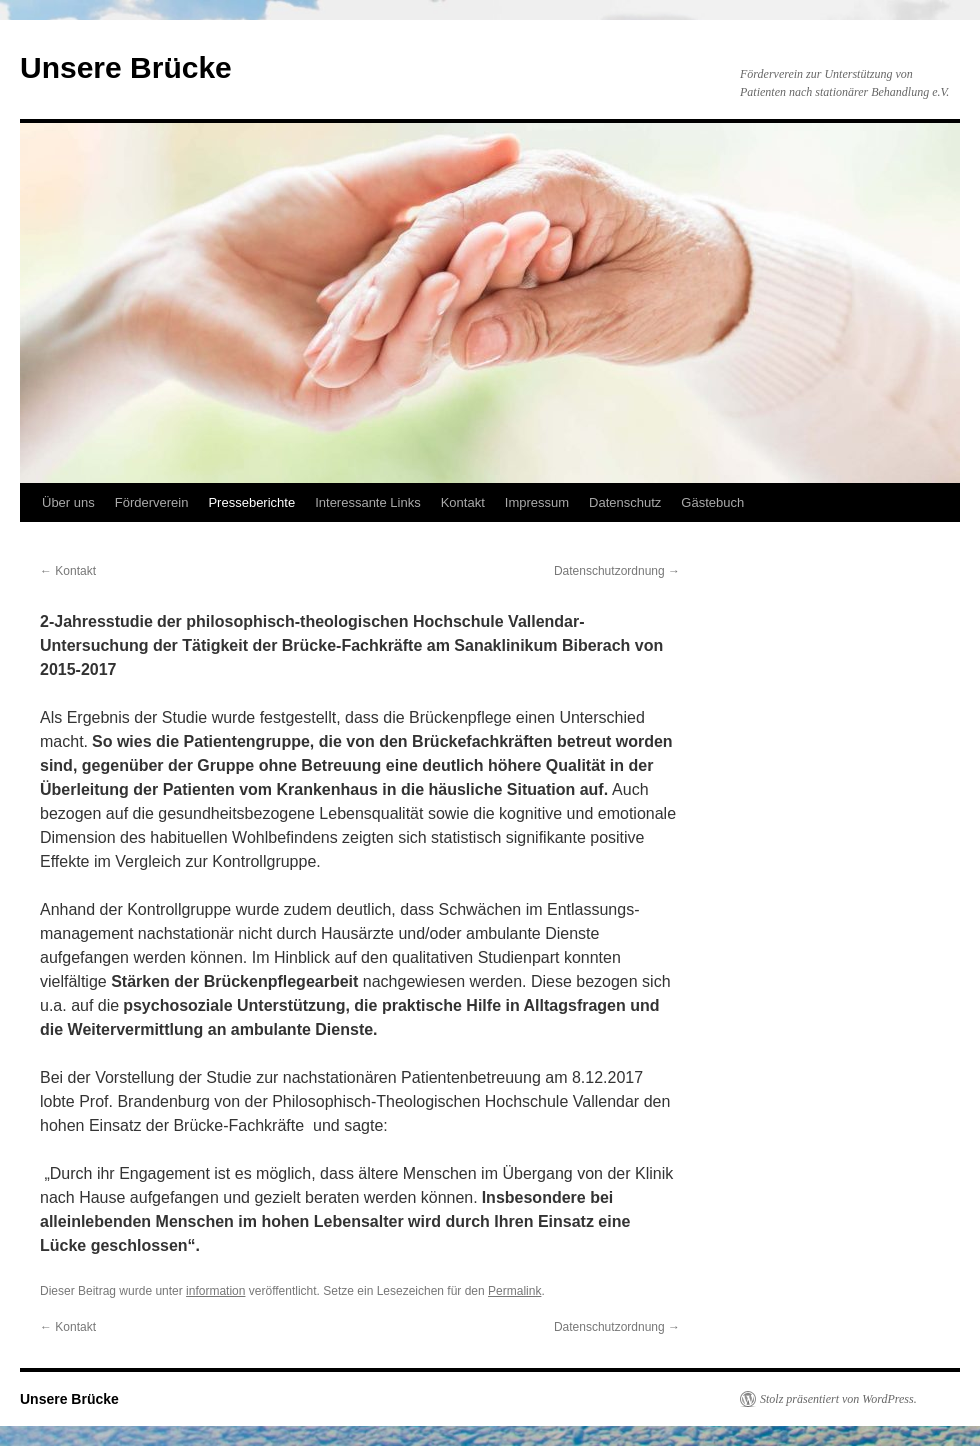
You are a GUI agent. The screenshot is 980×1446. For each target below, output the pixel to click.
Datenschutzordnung (617, 571)
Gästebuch (712, 502)
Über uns (68, 502)
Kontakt (463, 502)
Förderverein (152, 502)
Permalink (514, 1291)
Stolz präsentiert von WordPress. (838, 1399)
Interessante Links (368, 502)
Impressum (537, 502)
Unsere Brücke (126, 67)
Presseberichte (251, 502)
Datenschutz (625, 502)
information (215, 1291)
